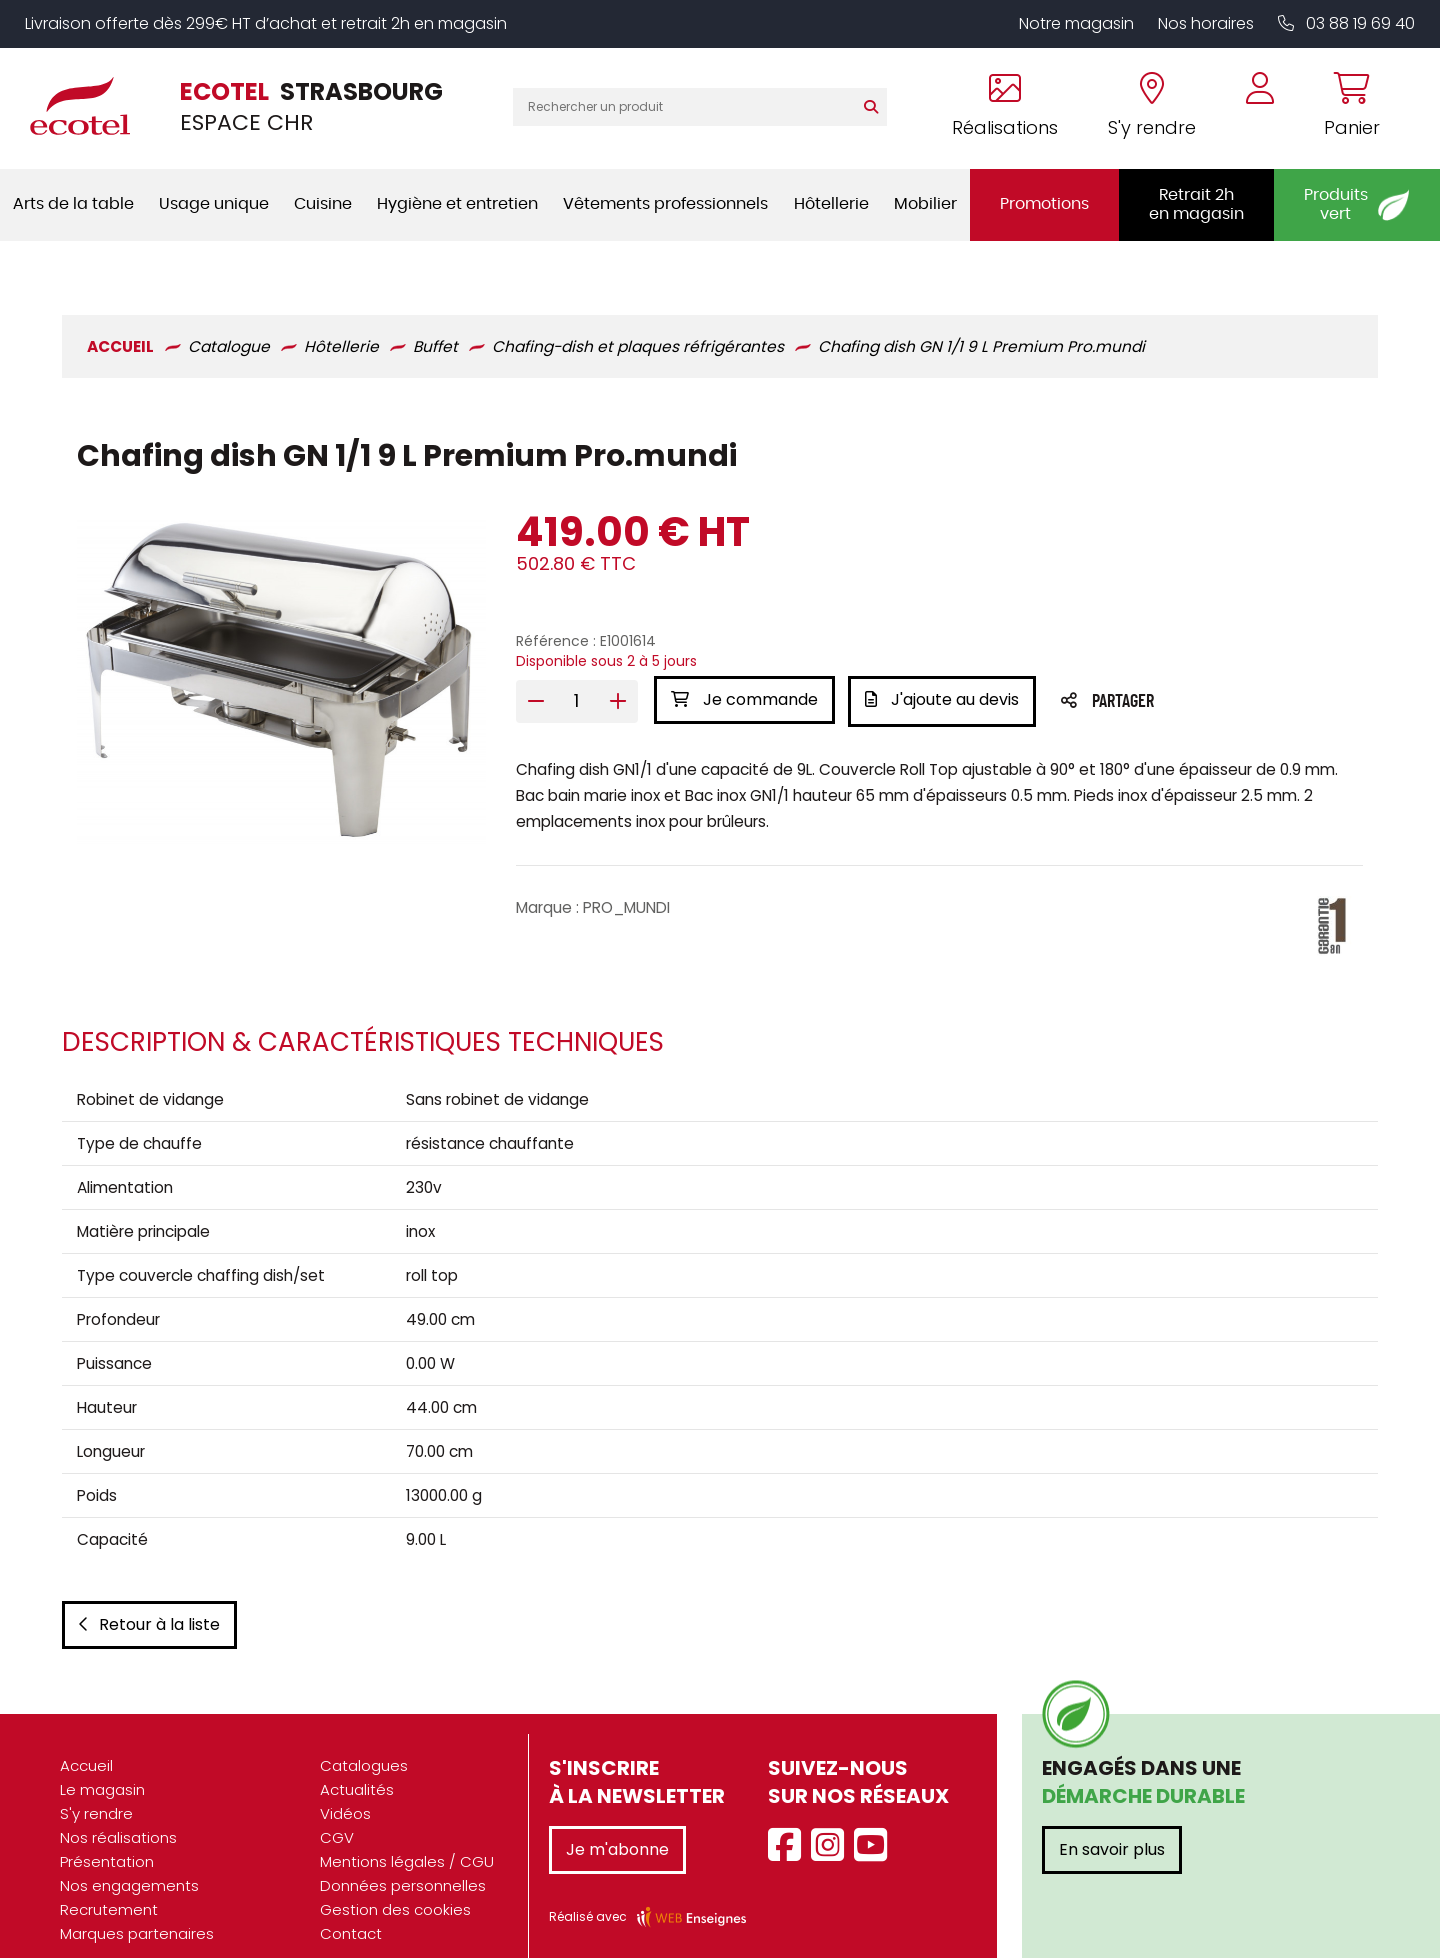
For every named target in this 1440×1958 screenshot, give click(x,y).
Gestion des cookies (395, 1881)
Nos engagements (129, 1857)
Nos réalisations (118, 1809)
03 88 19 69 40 (1346, 23)
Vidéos (345, 1785)
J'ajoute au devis (944, 647)
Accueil (86, 1737)
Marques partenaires (137, 1905)
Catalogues (364, 1737)
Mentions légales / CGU (407, 1833)
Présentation (107, 1833)
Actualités (357, 1761)
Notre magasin (1076, 23)
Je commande (743, 647)
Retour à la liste (147, 1596)
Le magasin (102, 1761)
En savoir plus (1112, 1821)
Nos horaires (1206, 23)
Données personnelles (403, 1857)
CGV (337, 1809)
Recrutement (109, 1881)
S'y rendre (96, 1785)
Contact (351, 1905)
